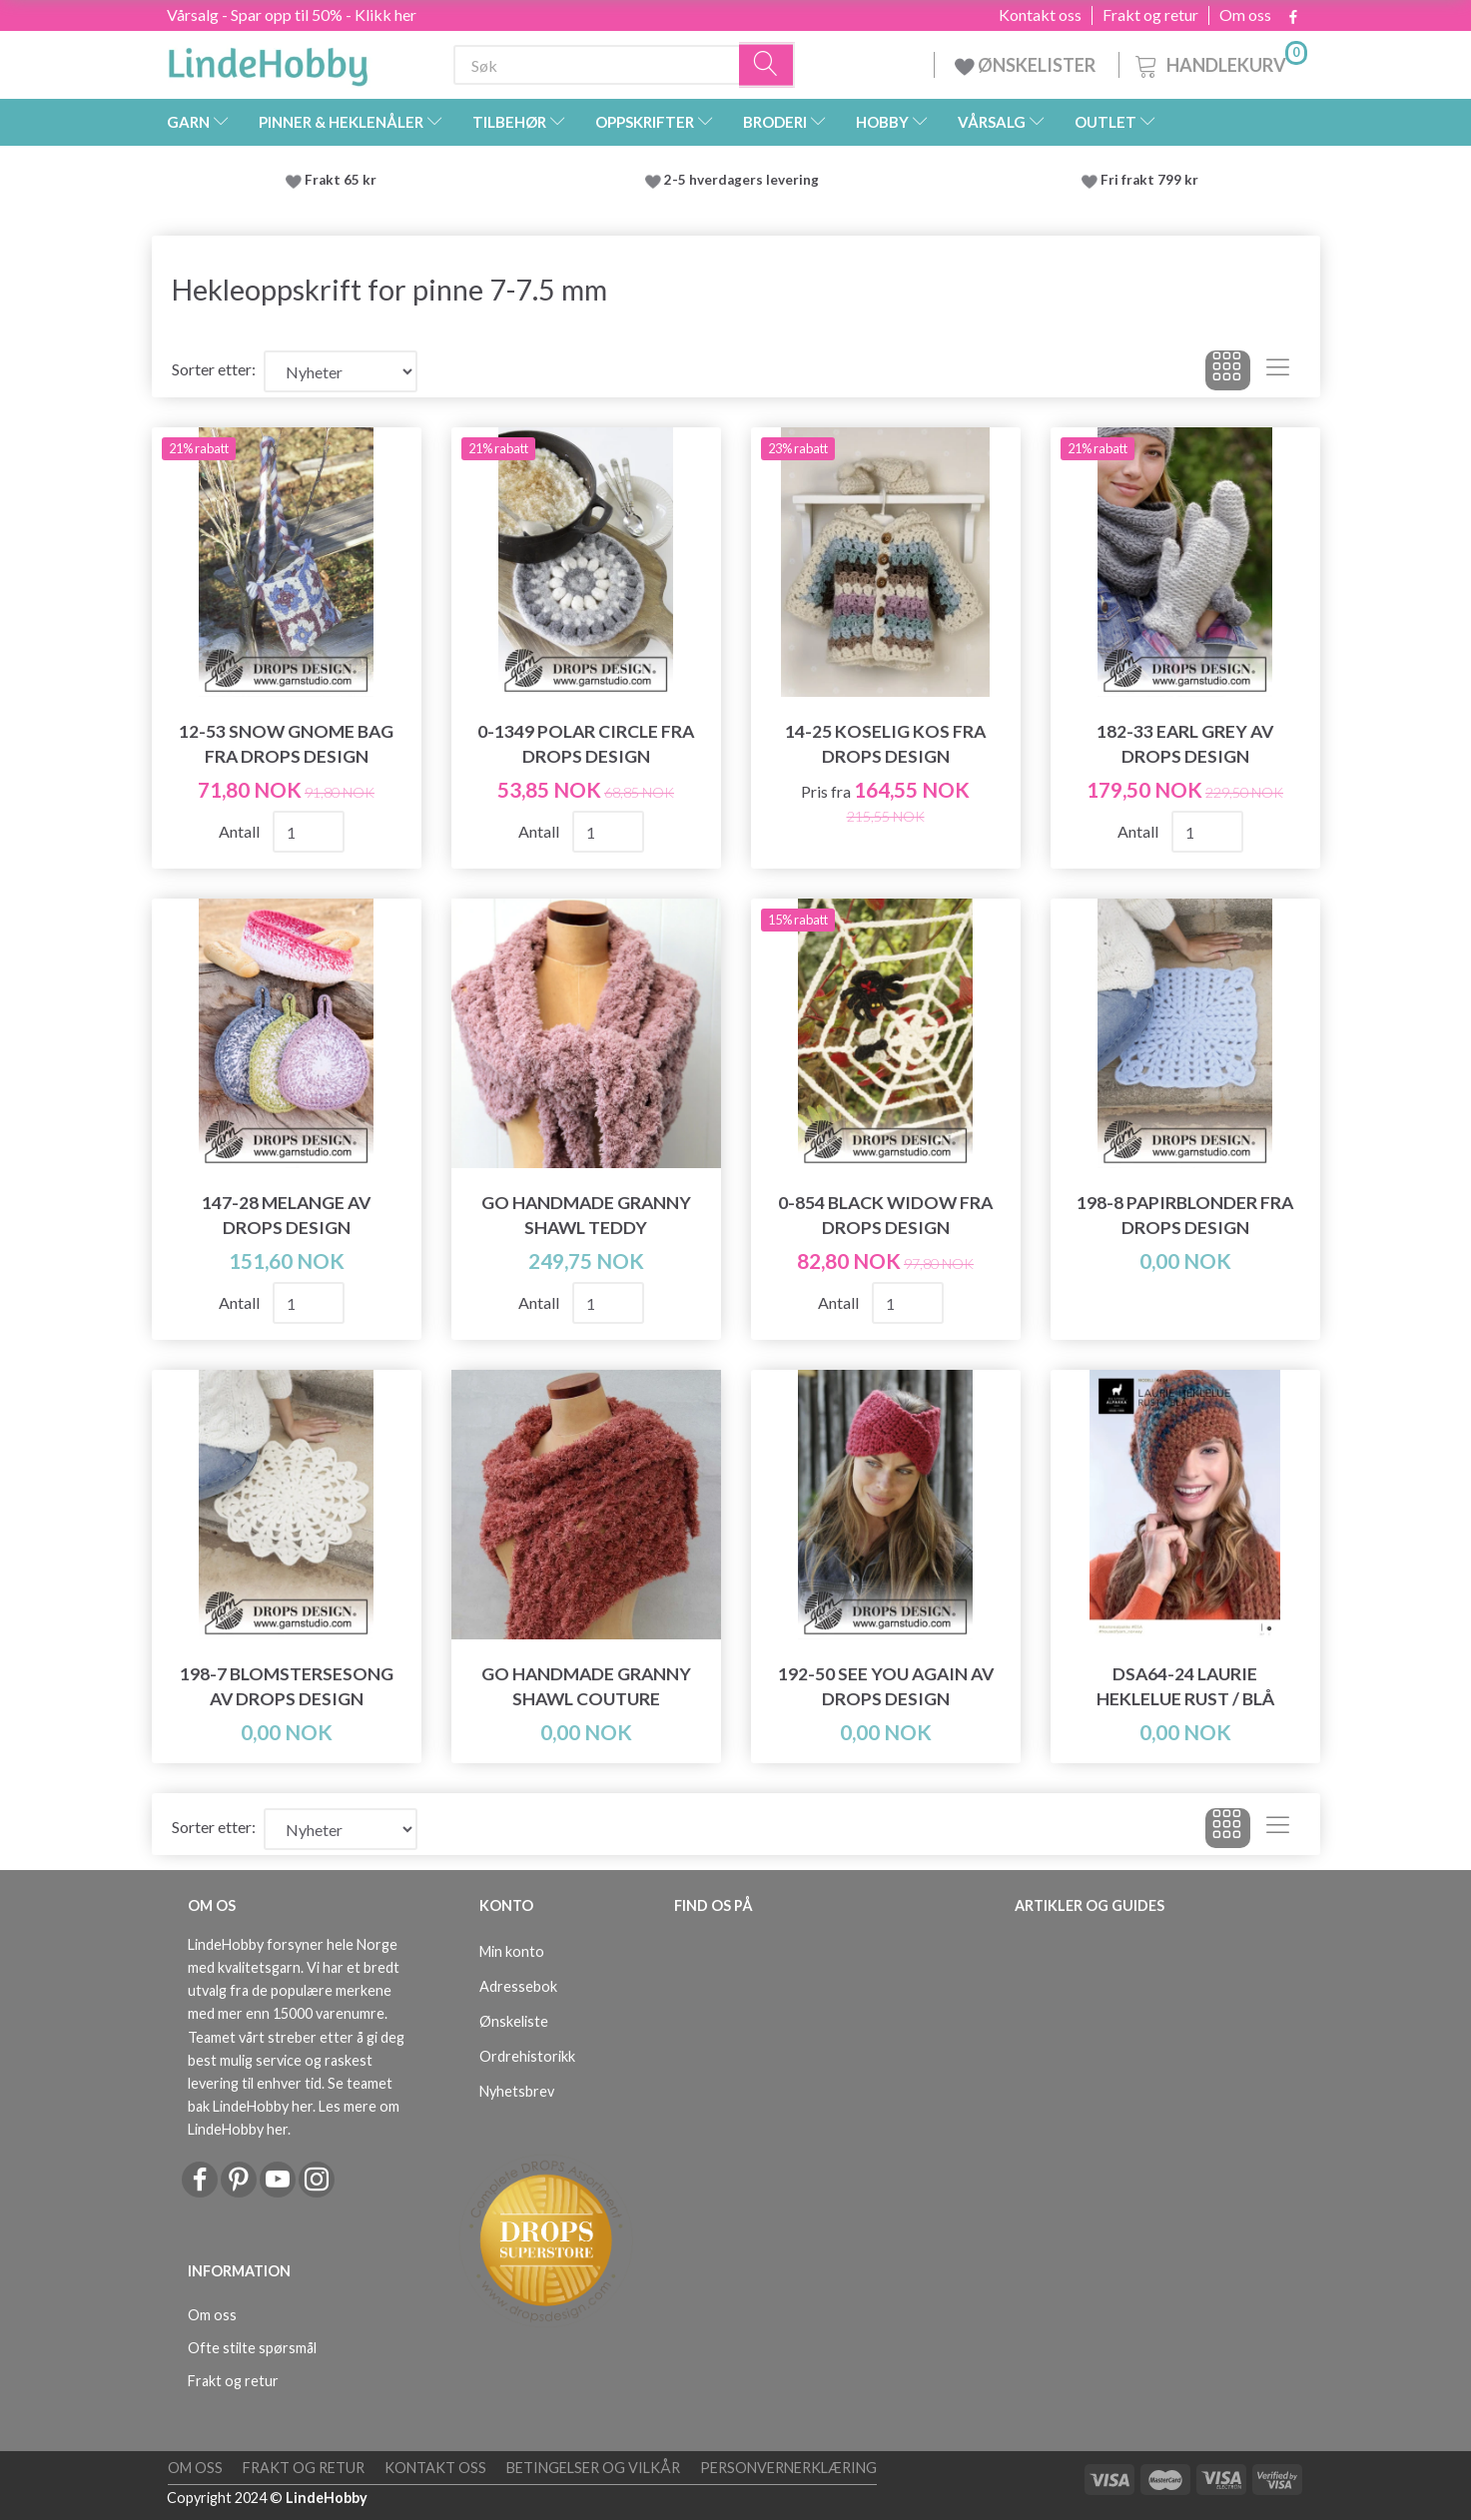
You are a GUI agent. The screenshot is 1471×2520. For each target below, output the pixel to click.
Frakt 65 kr (340, 180)
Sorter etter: (214, 368)
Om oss (1245, 15)
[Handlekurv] (1219, 62)
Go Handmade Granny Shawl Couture (586, 1686)
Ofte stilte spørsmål (252, 2347)
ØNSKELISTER (1027, 65)
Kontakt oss (1040, 15)
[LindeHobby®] (267, 61)
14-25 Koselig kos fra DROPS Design (885, 744)
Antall (241, 831)
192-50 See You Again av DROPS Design (886, 1686)
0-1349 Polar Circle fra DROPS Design (585, 744)
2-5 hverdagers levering (744, 180)
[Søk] (767, 65)
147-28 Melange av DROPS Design (286, 1215)
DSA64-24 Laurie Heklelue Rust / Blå (1185, 1686)
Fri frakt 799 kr (1148, 180)
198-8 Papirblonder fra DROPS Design (1185, 1215)
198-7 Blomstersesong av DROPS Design (286, 1686)
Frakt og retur (1150, 15)
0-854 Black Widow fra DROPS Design (885, 1215)
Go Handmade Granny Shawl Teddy (586, 1215)
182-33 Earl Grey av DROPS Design (1185, 744)
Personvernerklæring (788, 2467)
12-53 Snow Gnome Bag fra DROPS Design (286, 744)
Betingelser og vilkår (593, 2467)
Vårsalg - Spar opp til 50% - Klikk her (291, 14)
